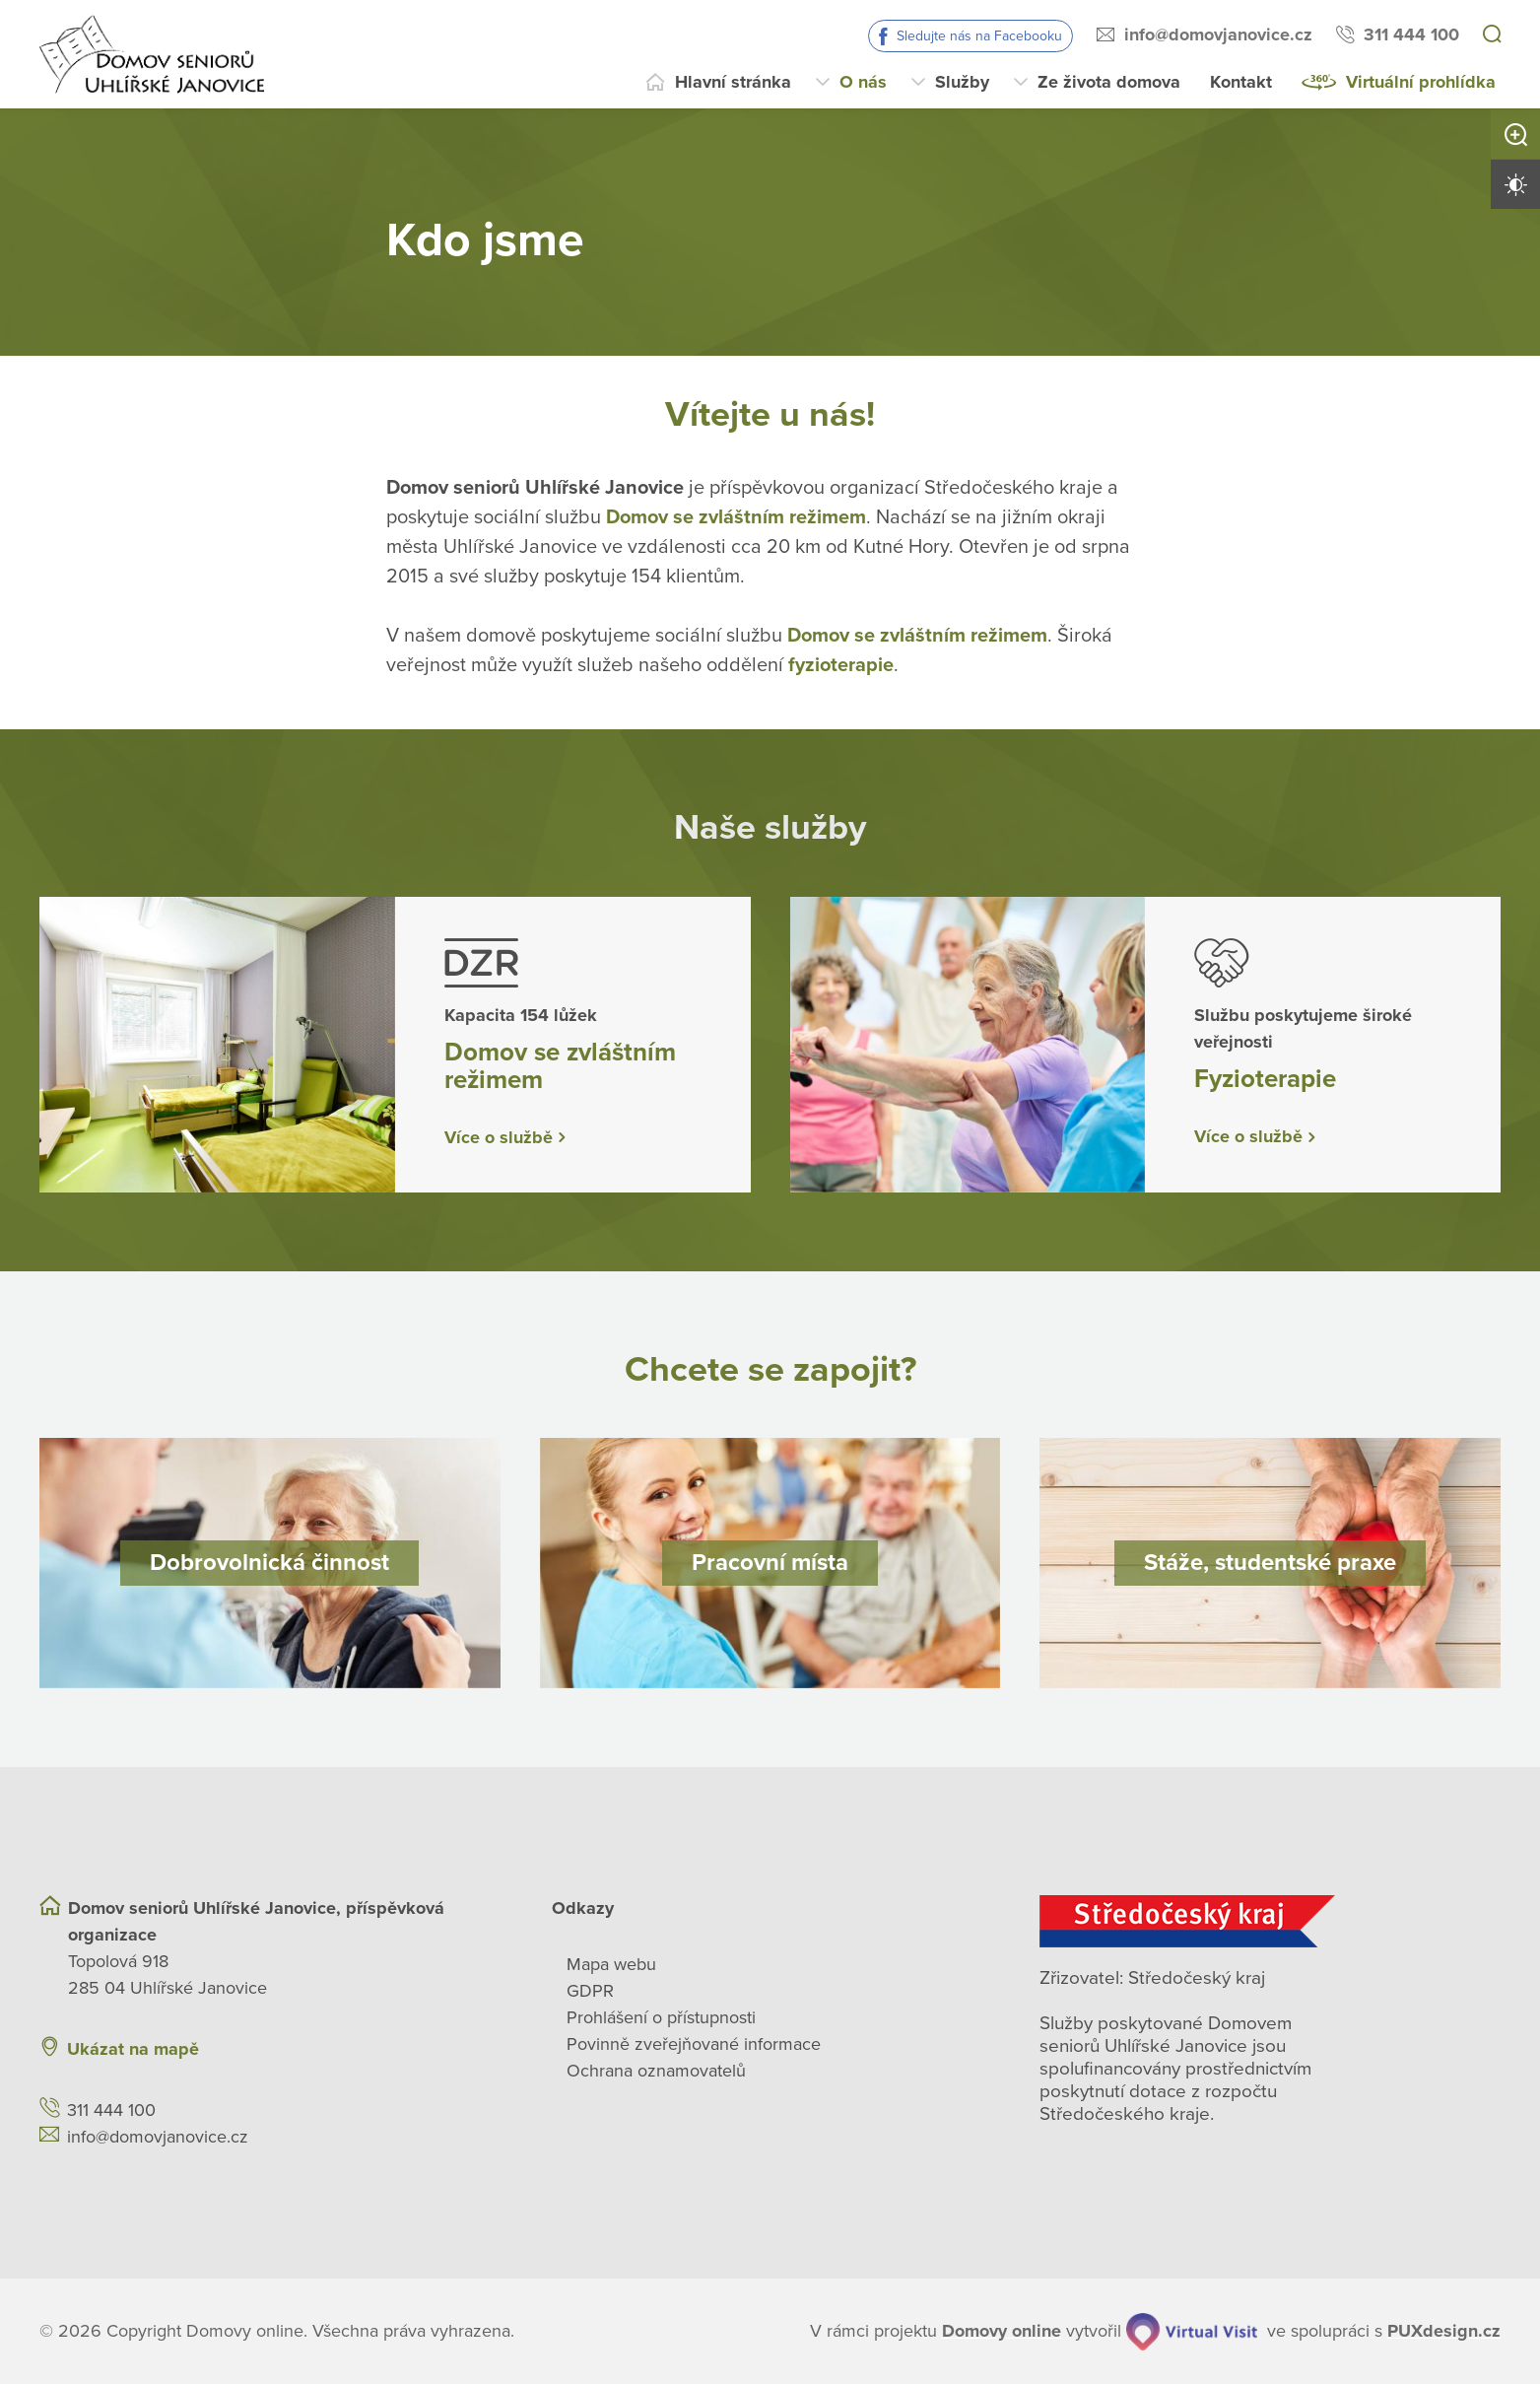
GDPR (590, 1991)
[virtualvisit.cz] (1192, 2331)
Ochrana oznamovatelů (656, 2070)
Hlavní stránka (733, 82)
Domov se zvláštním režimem (736, 516)
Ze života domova (1109, 82)
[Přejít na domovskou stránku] (151, 54)
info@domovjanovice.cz (1218, 34)
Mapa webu (611, 1964)
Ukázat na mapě (133, 2049)
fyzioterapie (841, 664)
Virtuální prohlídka (1421, 82)
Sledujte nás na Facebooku (979, 36)
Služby (962, 82)
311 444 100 (1411, 34)
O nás (863, 82)
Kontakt (1241, 82)
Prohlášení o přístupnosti (661, 2017)
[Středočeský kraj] (1270, 1921)
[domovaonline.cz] (1001, 2331)
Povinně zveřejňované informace (694, 2044)
